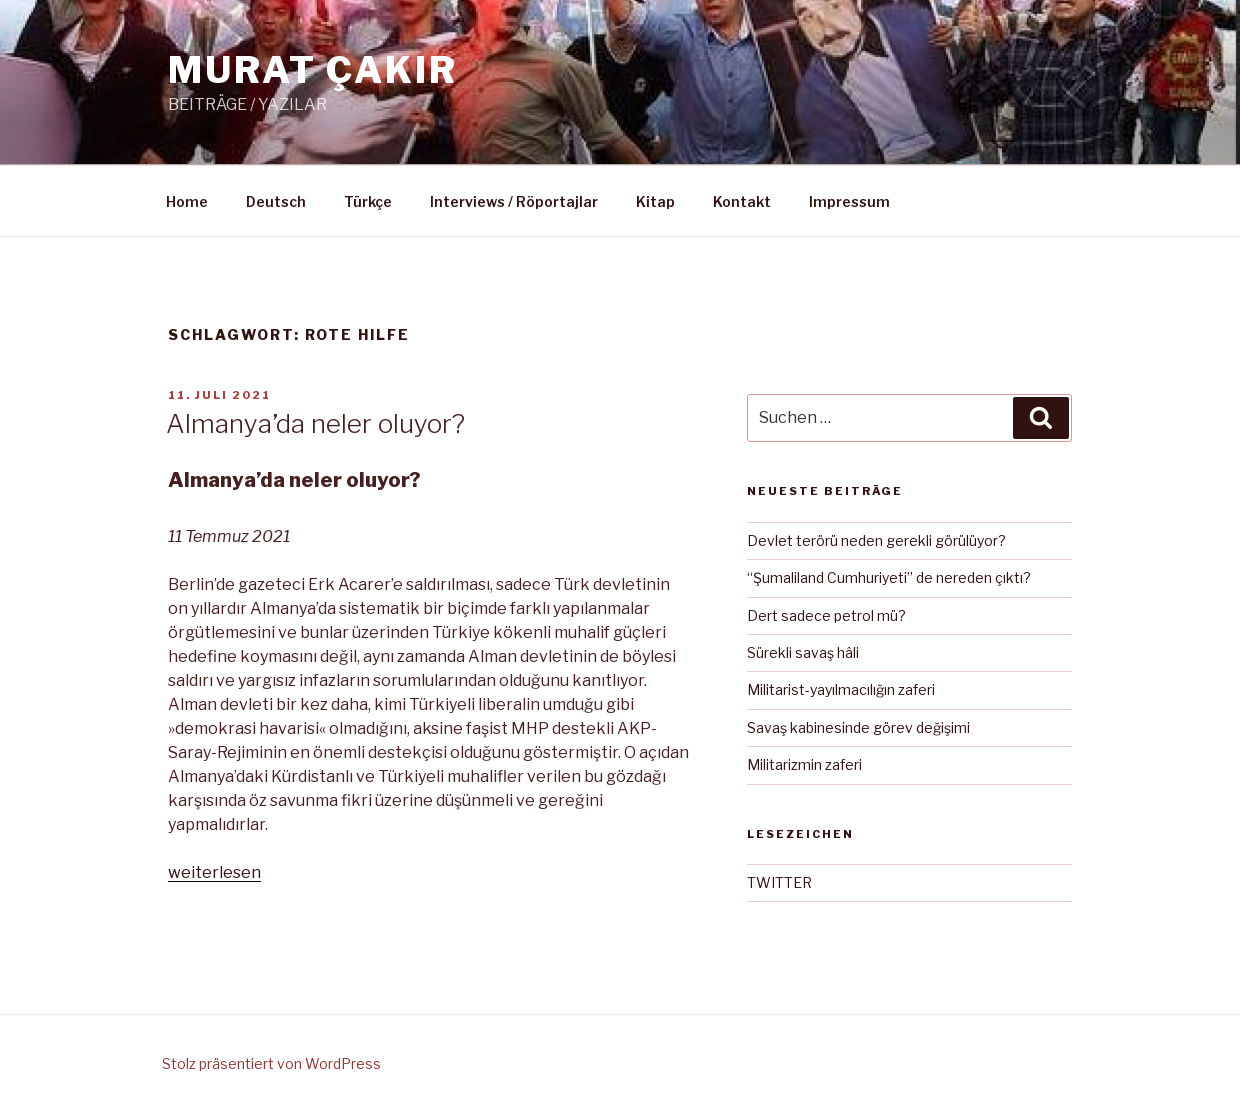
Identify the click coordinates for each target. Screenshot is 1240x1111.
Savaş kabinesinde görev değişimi (858, 727)
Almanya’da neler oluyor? (315, 423)
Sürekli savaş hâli (803, 652)
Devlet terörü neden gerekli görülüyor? (876, 540)
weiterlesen (214, 872)
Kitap (655, 201)
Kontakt (742, 201)
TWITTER (779, 882)
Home (187, 201)
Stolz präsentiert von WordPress (271, 1063)
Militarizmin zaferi (804, 764)
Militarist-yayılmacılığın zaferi (841, 689)
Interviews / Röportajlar (514, 201)
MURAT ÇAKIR (313, 70)
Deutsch (276, 201)
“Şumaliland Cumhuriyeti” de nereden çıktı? (889, 577)
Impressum (849, 201)
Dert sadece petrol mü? (826, 615)
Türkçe (368, 201)
